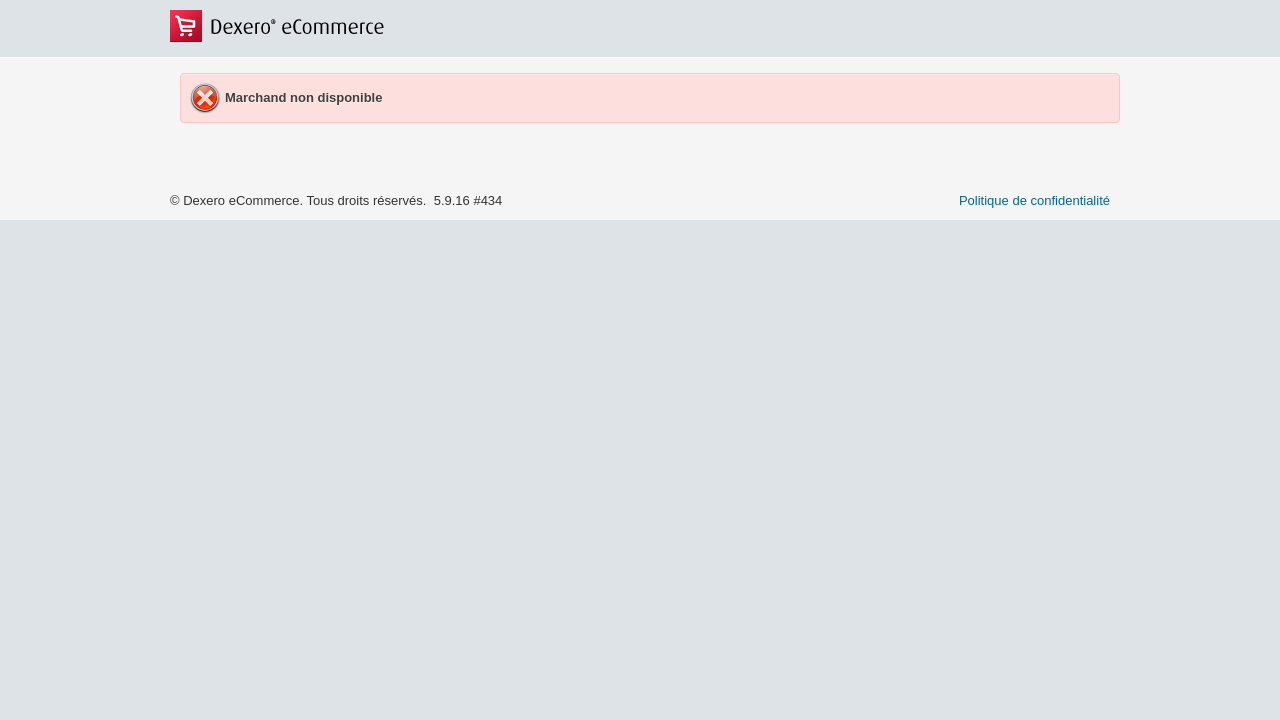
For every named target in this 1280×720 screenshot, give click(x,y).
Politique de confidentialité (1034, 200)
